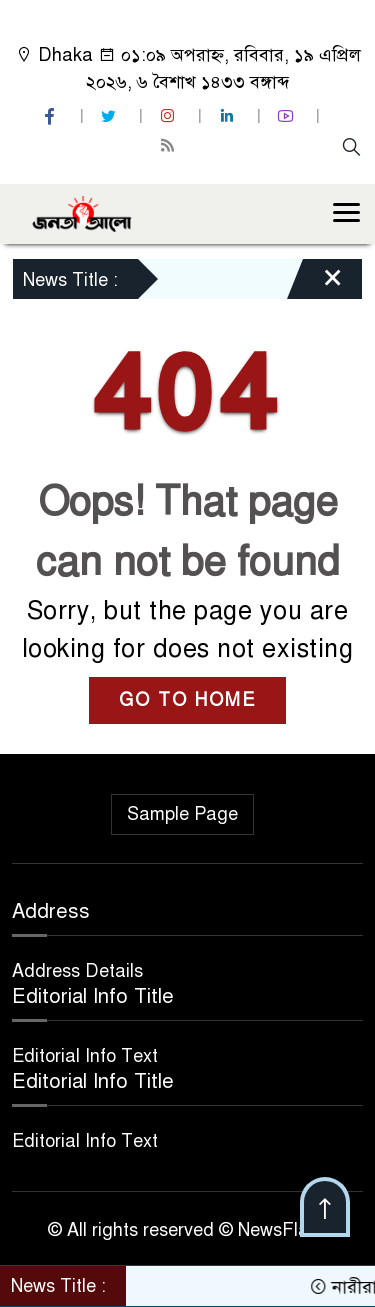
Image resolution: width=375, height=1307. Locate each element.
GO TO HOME (187, 700)
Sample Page (182, 814)
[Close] (315, 284)
